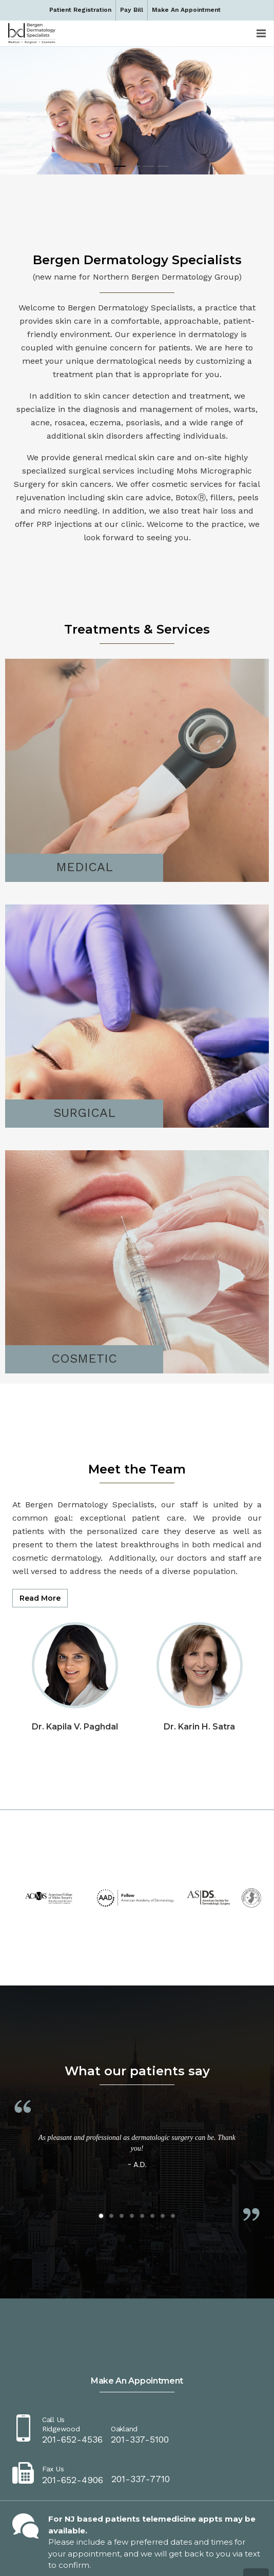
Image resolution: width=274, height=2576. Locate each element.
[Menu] (261, 33)
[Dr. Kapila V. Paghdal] (74, 1631)
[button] (101, 2216)
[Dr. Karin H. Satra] (199, 1631)
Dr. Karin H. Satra (199, 1727)
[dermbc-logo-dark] (31, 33)
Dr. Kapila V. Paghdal (75, 1727)
